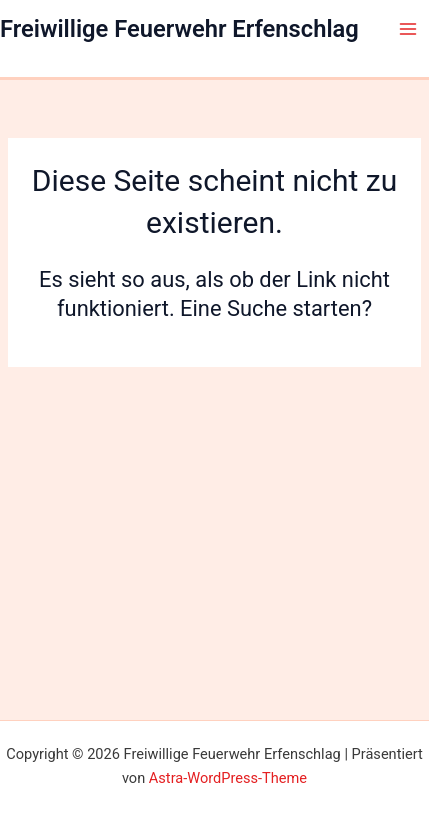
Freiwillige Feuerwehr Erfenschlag (179, 29)
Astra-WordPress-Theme (228, 778)
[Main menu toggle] (408, 29)
